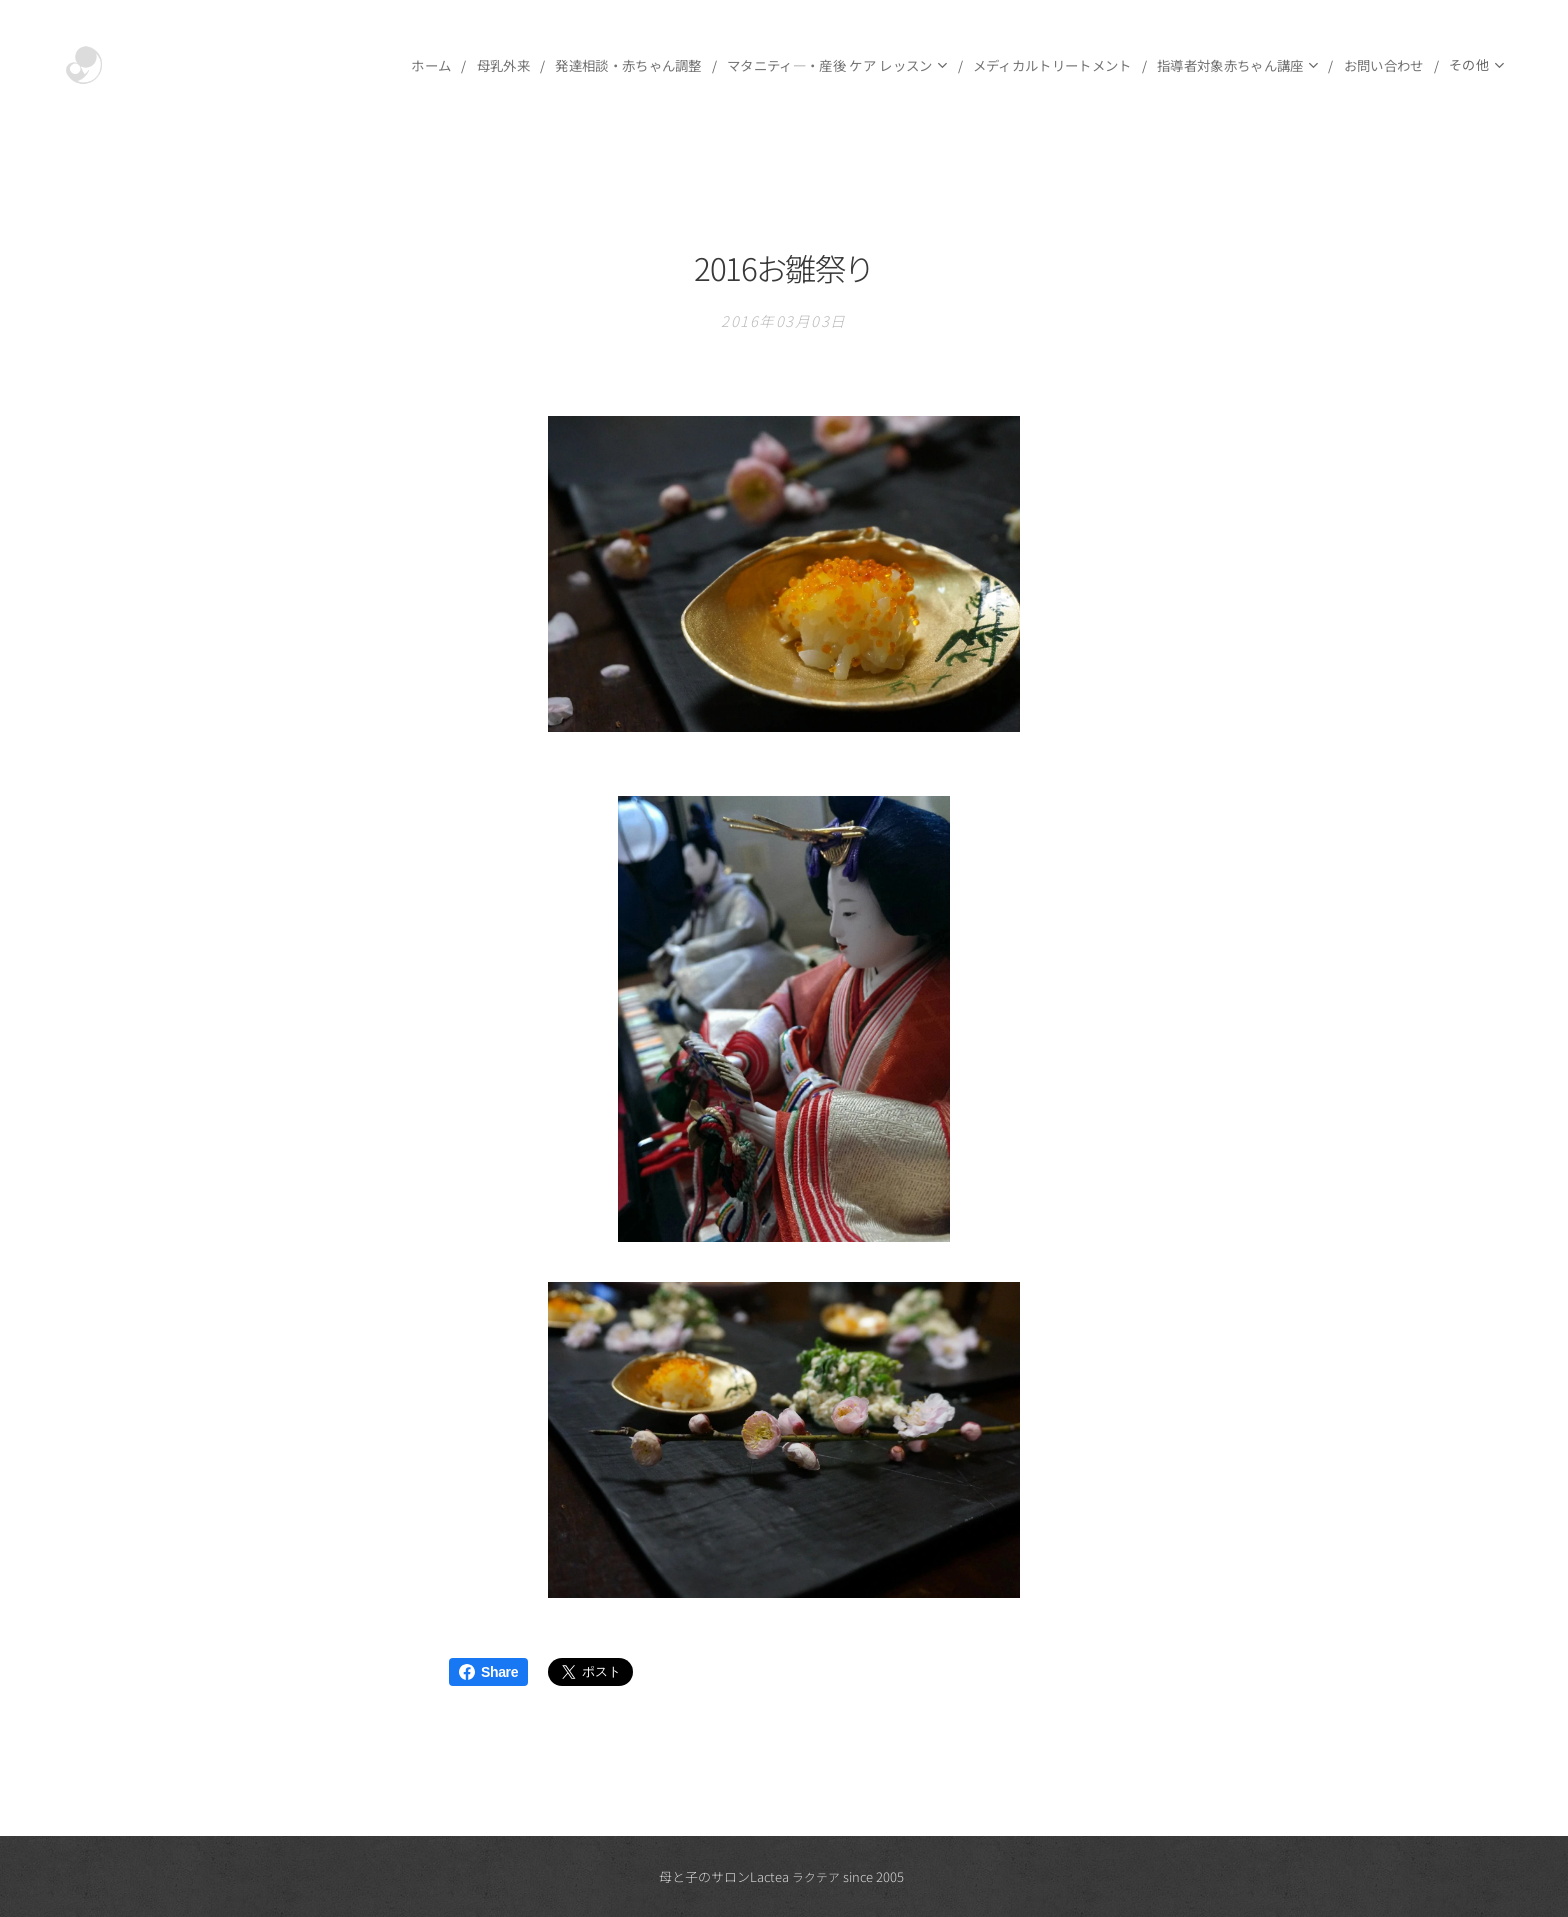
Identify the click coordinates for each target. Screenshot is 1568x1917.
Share (488, 1672)
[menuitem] (222, 65)
